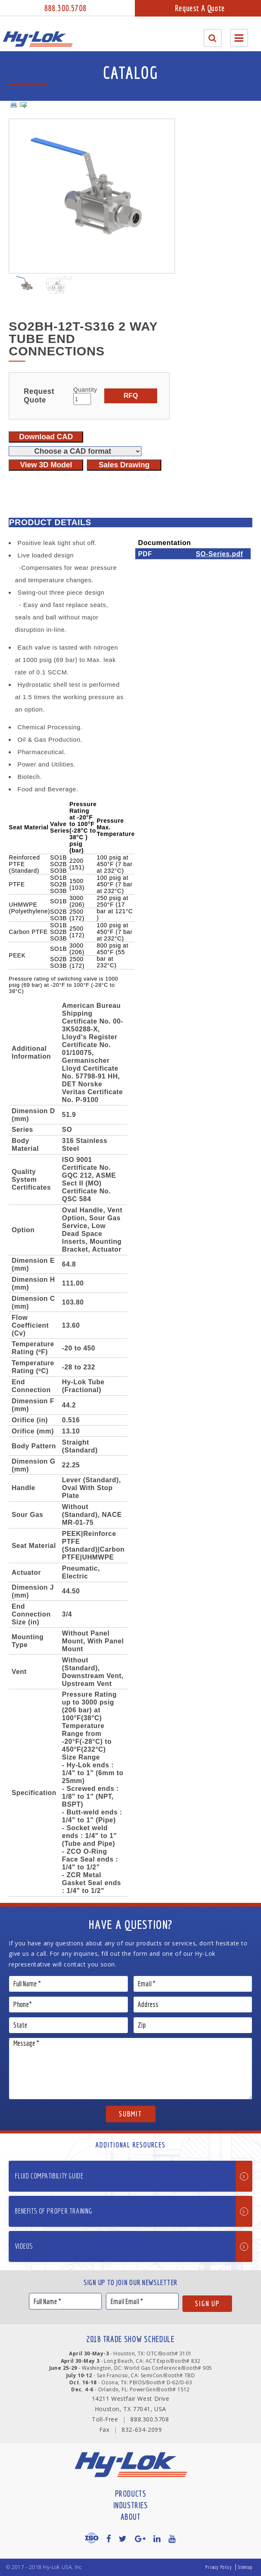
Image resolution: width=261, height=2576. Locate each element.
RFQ (131, 395)
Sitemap (245, 2567)
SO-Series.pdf (219, 553)
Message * (130, 2069)
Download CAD (46, 437)
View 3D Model (46, 465)
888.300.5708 (65, 8)
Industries (130, 2505)
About (131, 2516)
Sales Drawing (124, 465)
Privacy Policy (218, 2567)
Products (130, 2493)
